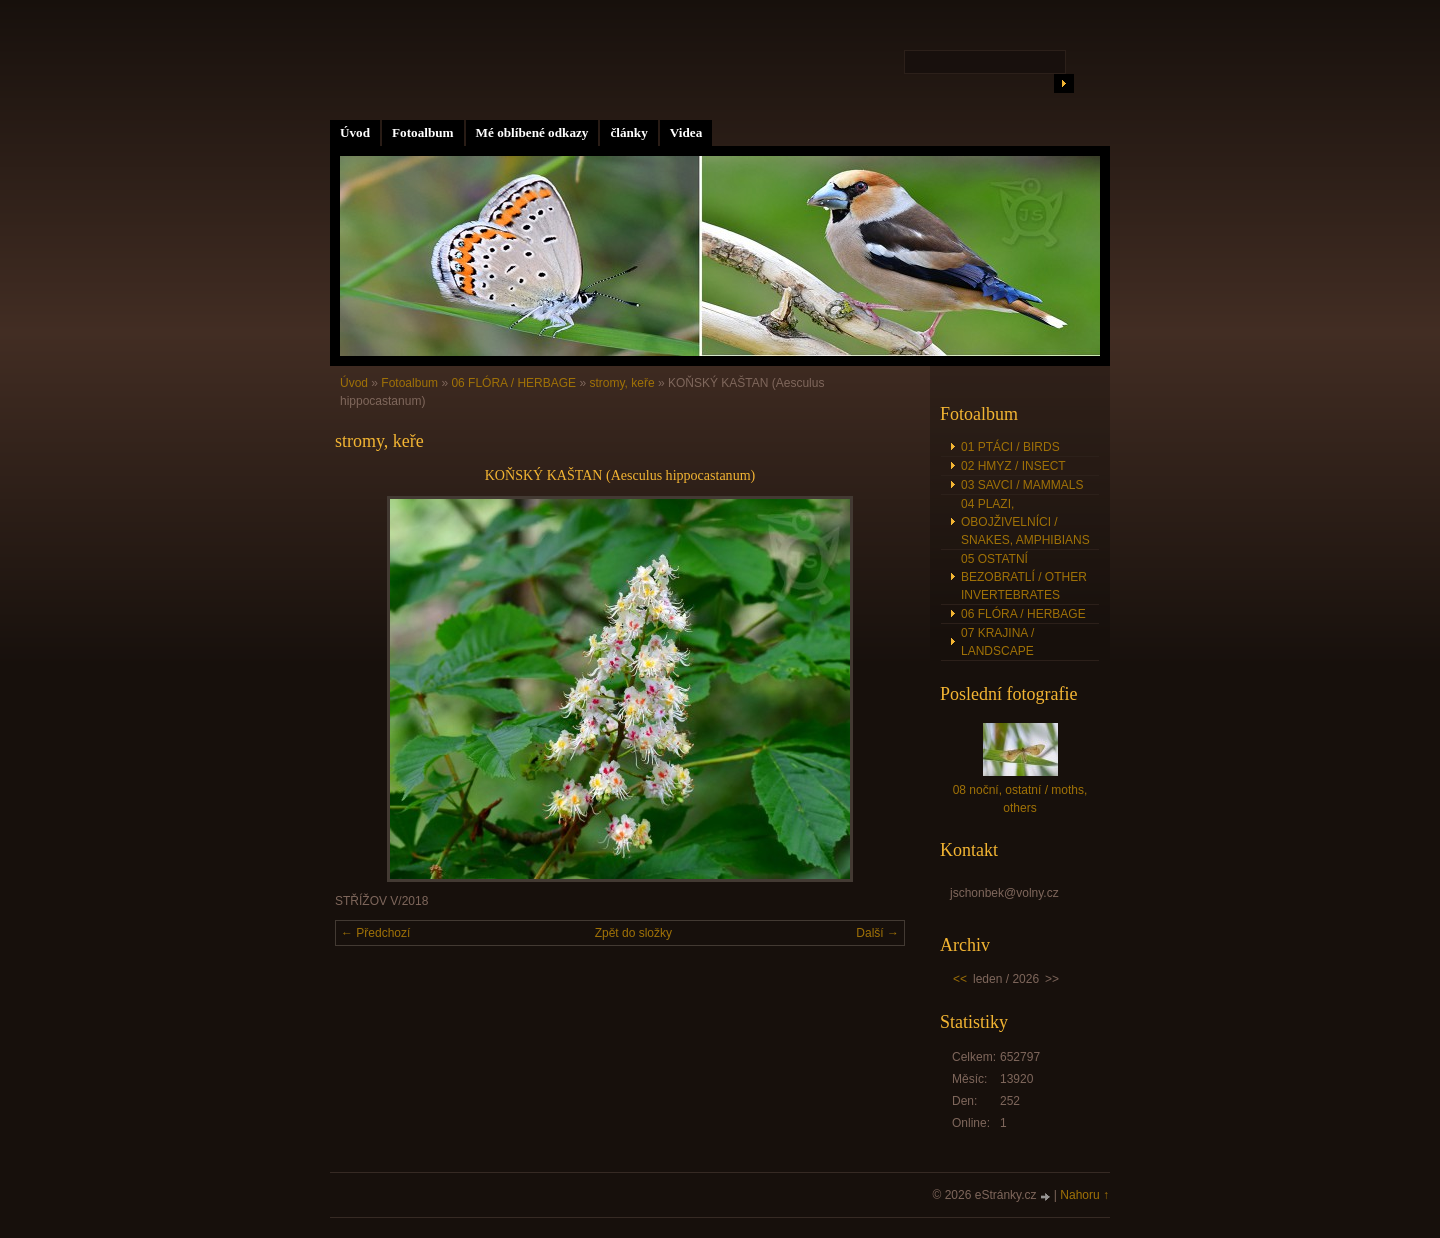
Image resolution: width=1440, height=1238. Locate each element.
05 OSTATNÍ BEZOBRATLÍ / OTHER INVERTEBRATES (1024, 577)
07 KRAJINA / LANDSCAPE (997, 642)
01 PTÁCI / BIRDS (1010, 447)
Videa (686, 132)
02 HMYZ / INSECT (1013, 466)
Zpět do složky (633, 933)
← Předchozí (375, 933)
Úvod (355, 132)
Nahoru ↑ (1084, 1195)
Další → (877, 933)
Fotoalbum (423, 132)
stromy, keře (621, 383)
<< (960, 979)
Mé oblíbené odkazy (532, 132)
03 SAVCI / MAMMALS (1022, 485)
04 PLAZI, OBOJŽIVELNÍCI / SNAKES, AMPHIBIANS (1025, 522)
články (628, 132)
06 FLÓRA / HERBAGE (513, 383)
